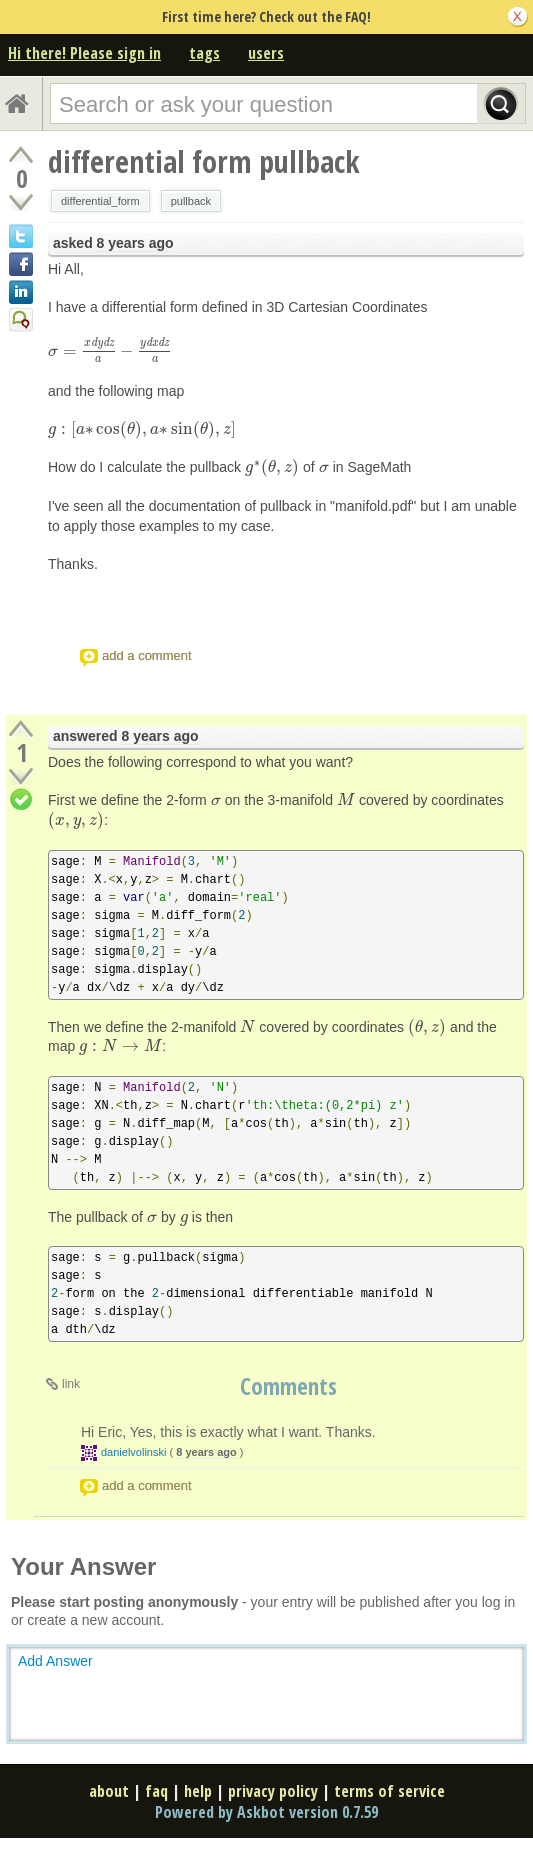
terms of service (389, 1791)
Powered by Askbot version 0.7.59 (266, 1812)
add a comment (147, 655)
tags (204, 53)
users (266, 53)
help (198, 1791)
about (109, 1791)
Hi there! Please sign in (84, 53)
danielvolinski (133, 1452)
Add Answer (55, 1661)
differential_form (100, 201)
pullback (191, 201)
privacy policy (273, 1791)
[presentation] (110, 351)
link (71, 1384)
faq (156, 1791)
